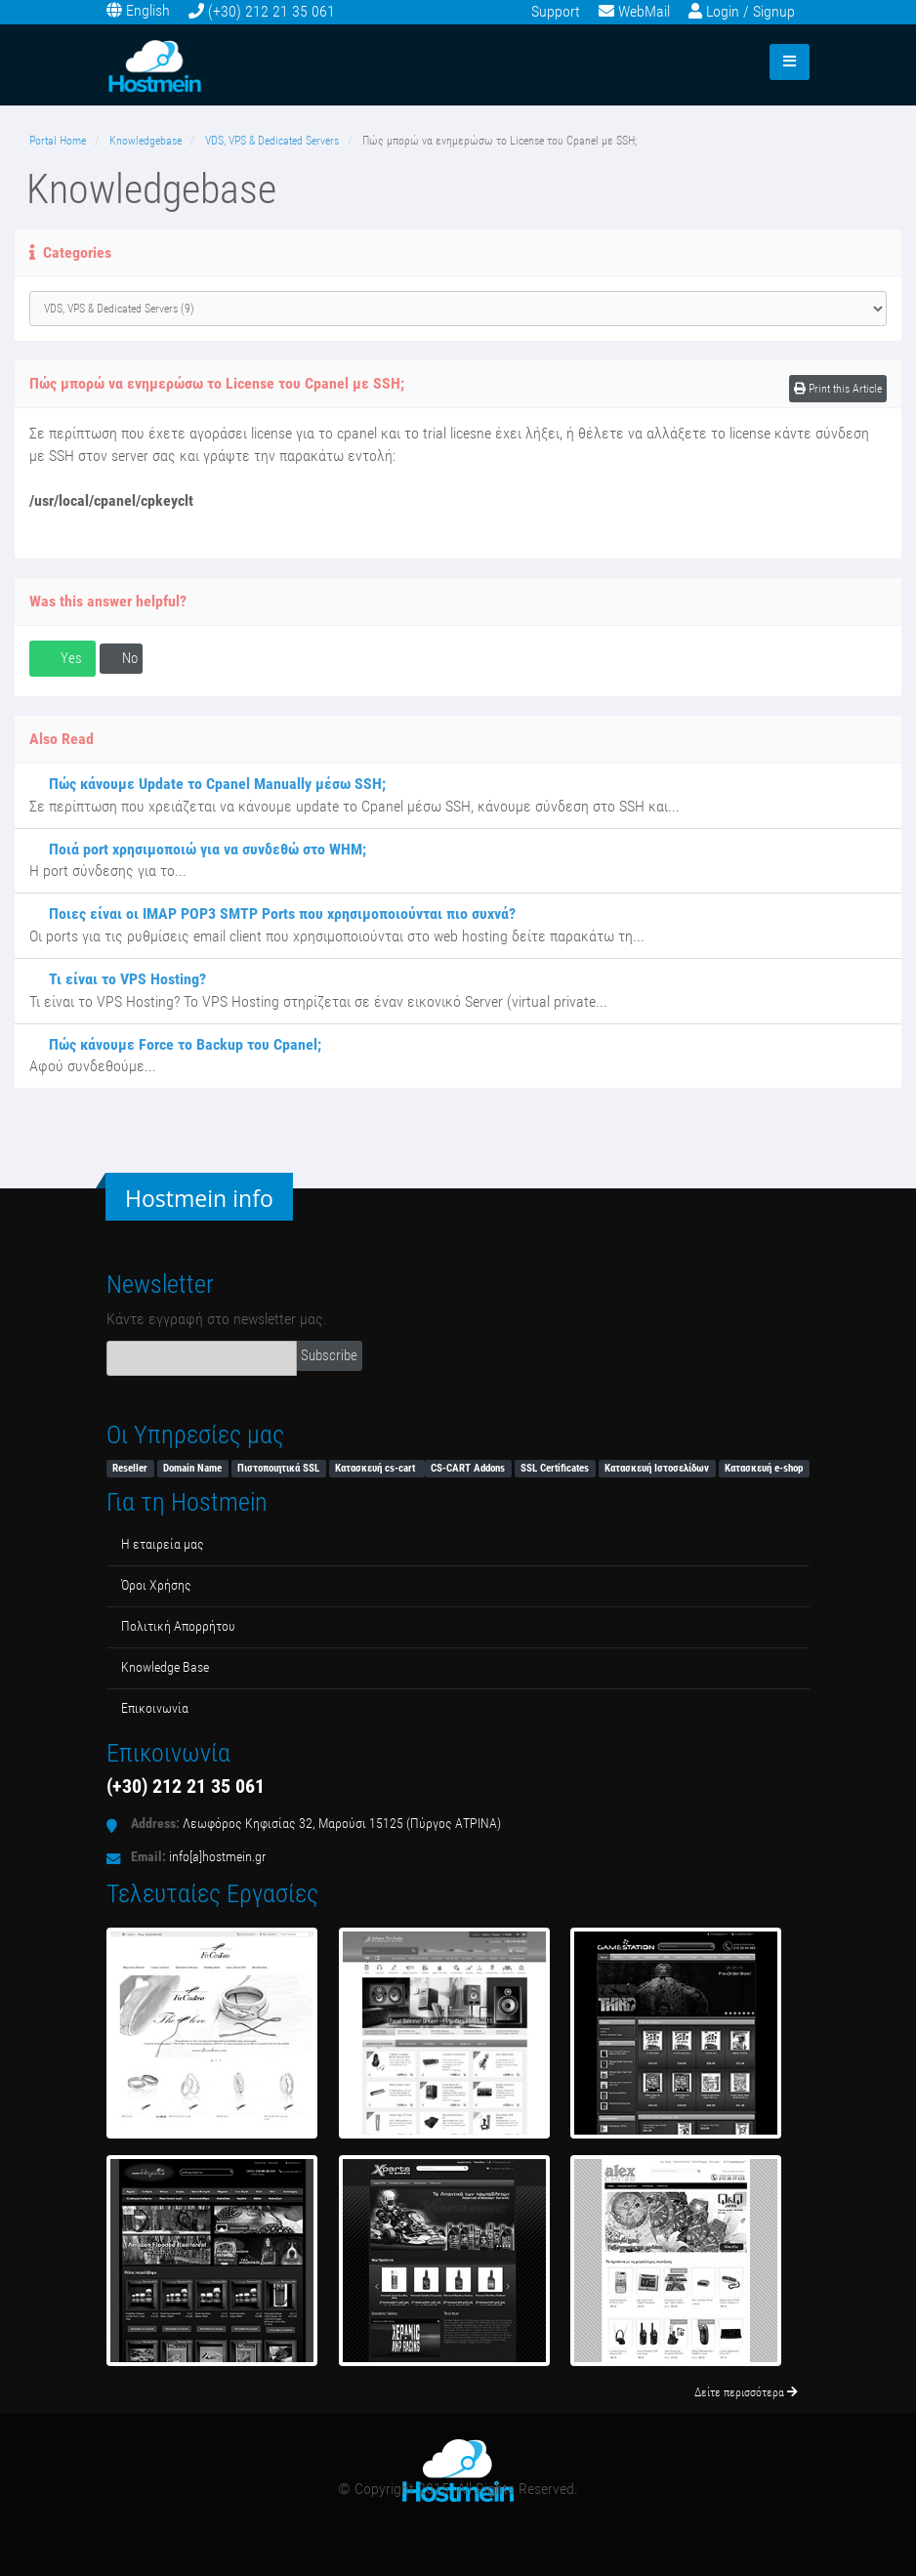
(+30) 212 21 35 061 (271, 11)
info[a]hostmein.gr (217, 1857)
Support (555, 11)
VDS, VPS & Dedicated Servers (272, 140)
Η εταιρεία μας (162, 1544)
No (121, 658)
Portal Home (57, 140)
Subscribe (329, 1355)
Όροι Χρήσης (156, 1585)
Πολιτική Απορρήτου (178, 1626)
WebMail (644, 11)
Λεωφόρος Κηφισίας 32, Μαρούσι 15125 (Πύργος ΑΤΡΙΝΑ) (342, 1823)
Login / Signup (750, 11)
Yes (62, 658)
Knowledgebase (145, 140)
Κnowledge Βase (165, 1667)
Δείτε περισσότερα (746, 2392)
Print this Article (838, 388)
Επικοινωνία (154, 1708)
